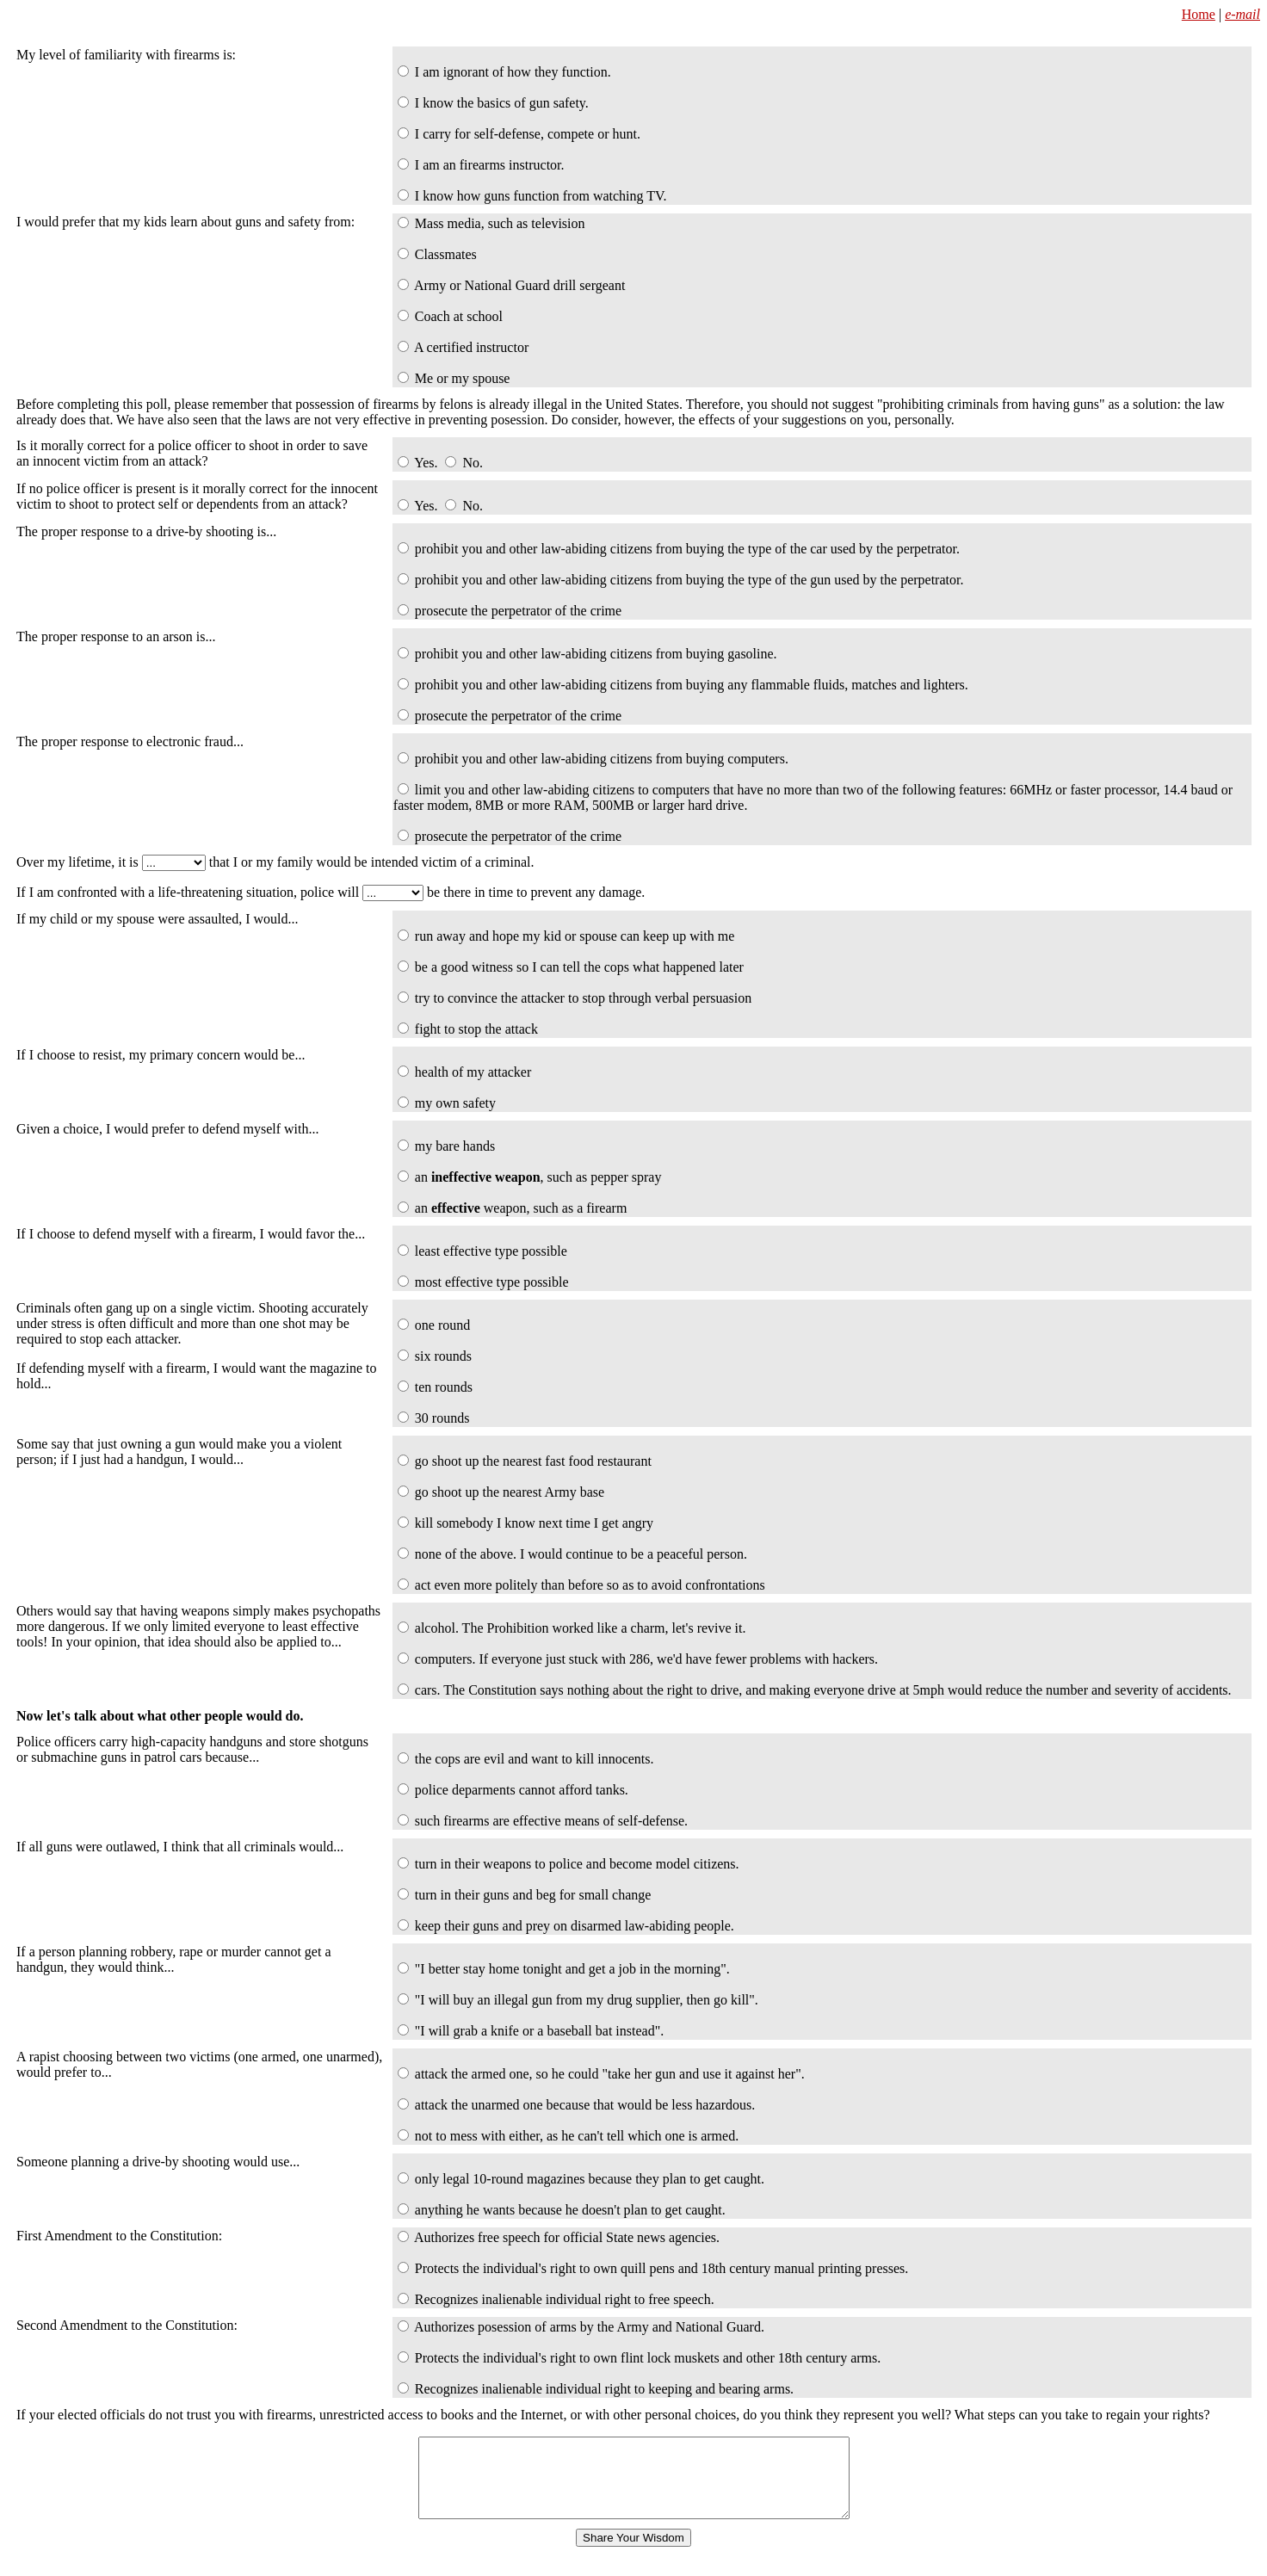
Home (1198, 14)
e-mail (1242, 14)
